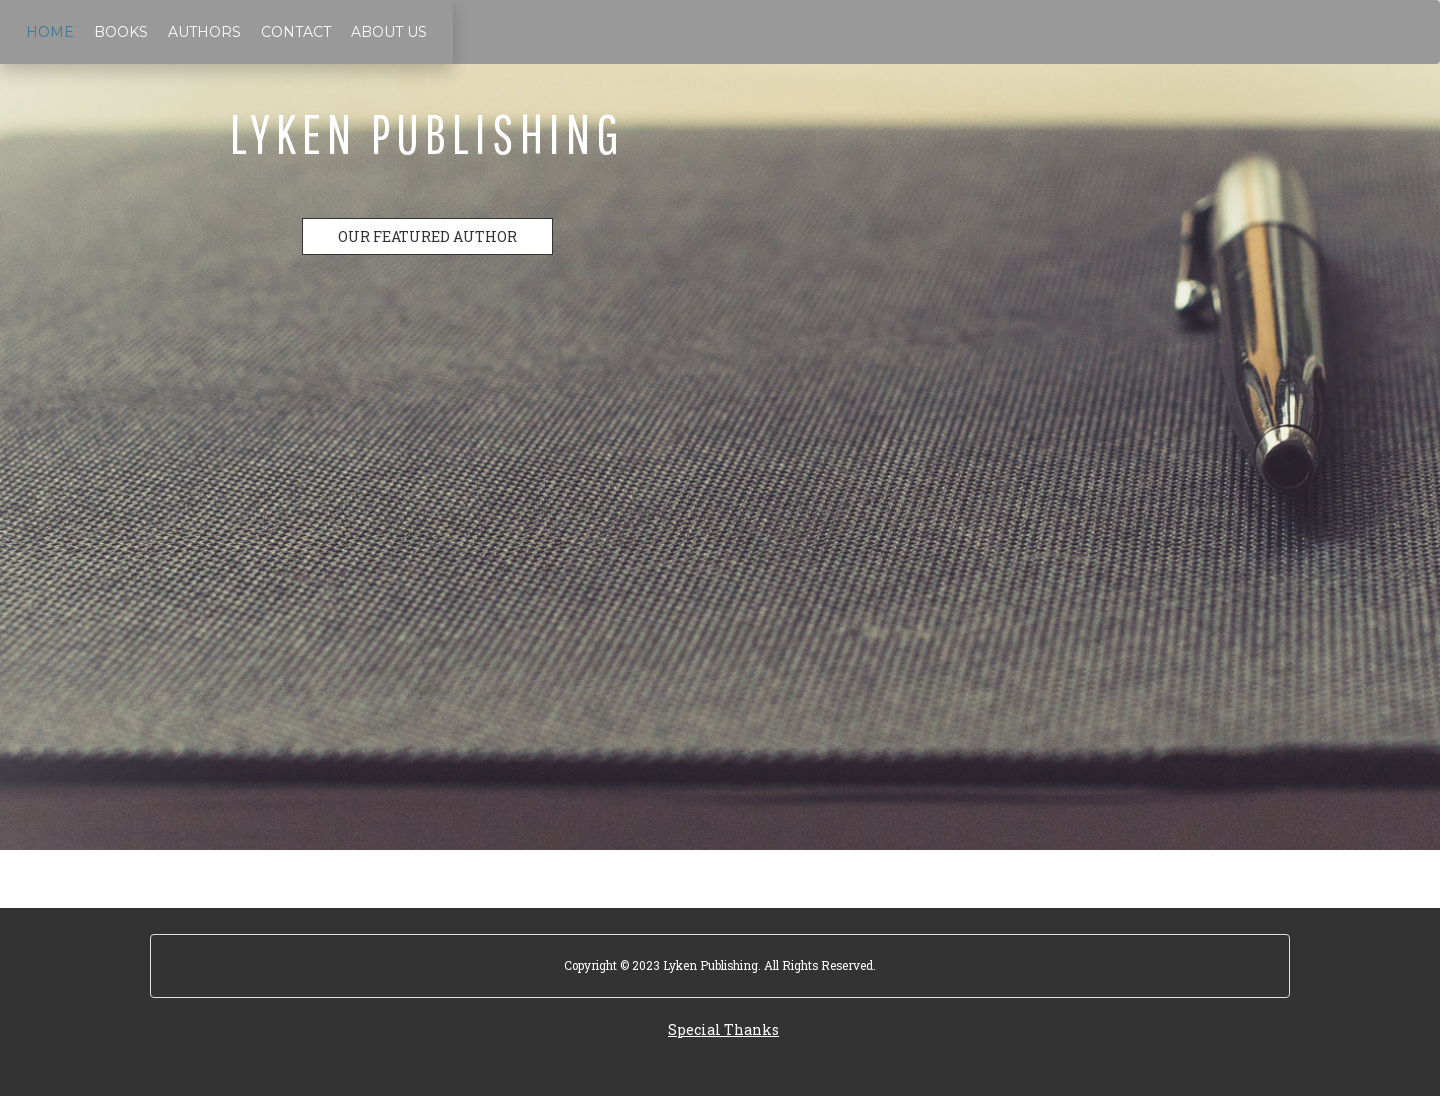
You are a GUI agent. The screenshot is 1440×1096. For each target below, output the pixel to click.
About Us (389, 32)
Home (50, 32)
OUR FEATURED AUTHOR (427, 236)
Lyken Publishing (427, 133)
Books (121, 32)
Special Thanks (723, 1029)
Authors (204, 32)
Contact (296, 32)
